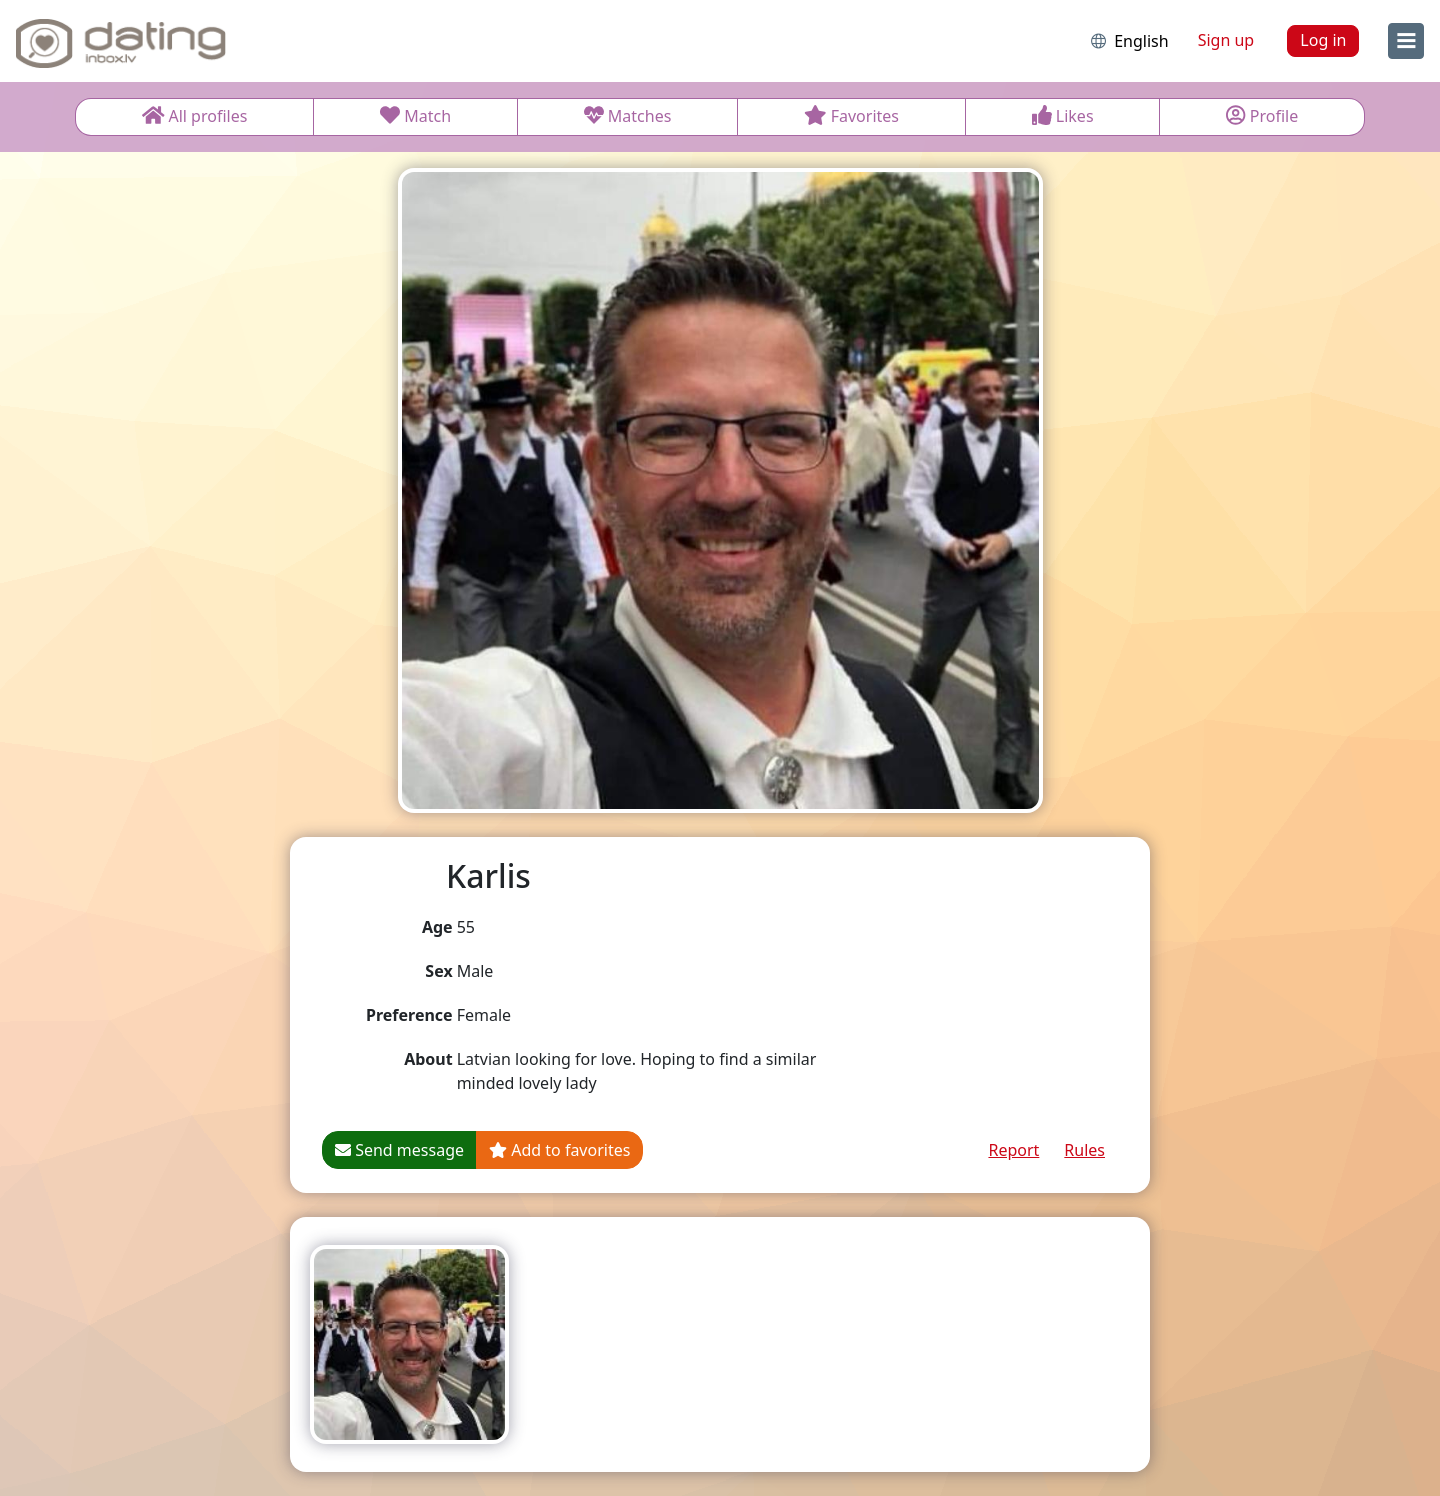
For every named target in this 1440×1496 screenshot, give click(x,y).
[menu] (1406, 41)
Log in (1323, 40)
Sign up (1226, 40)
